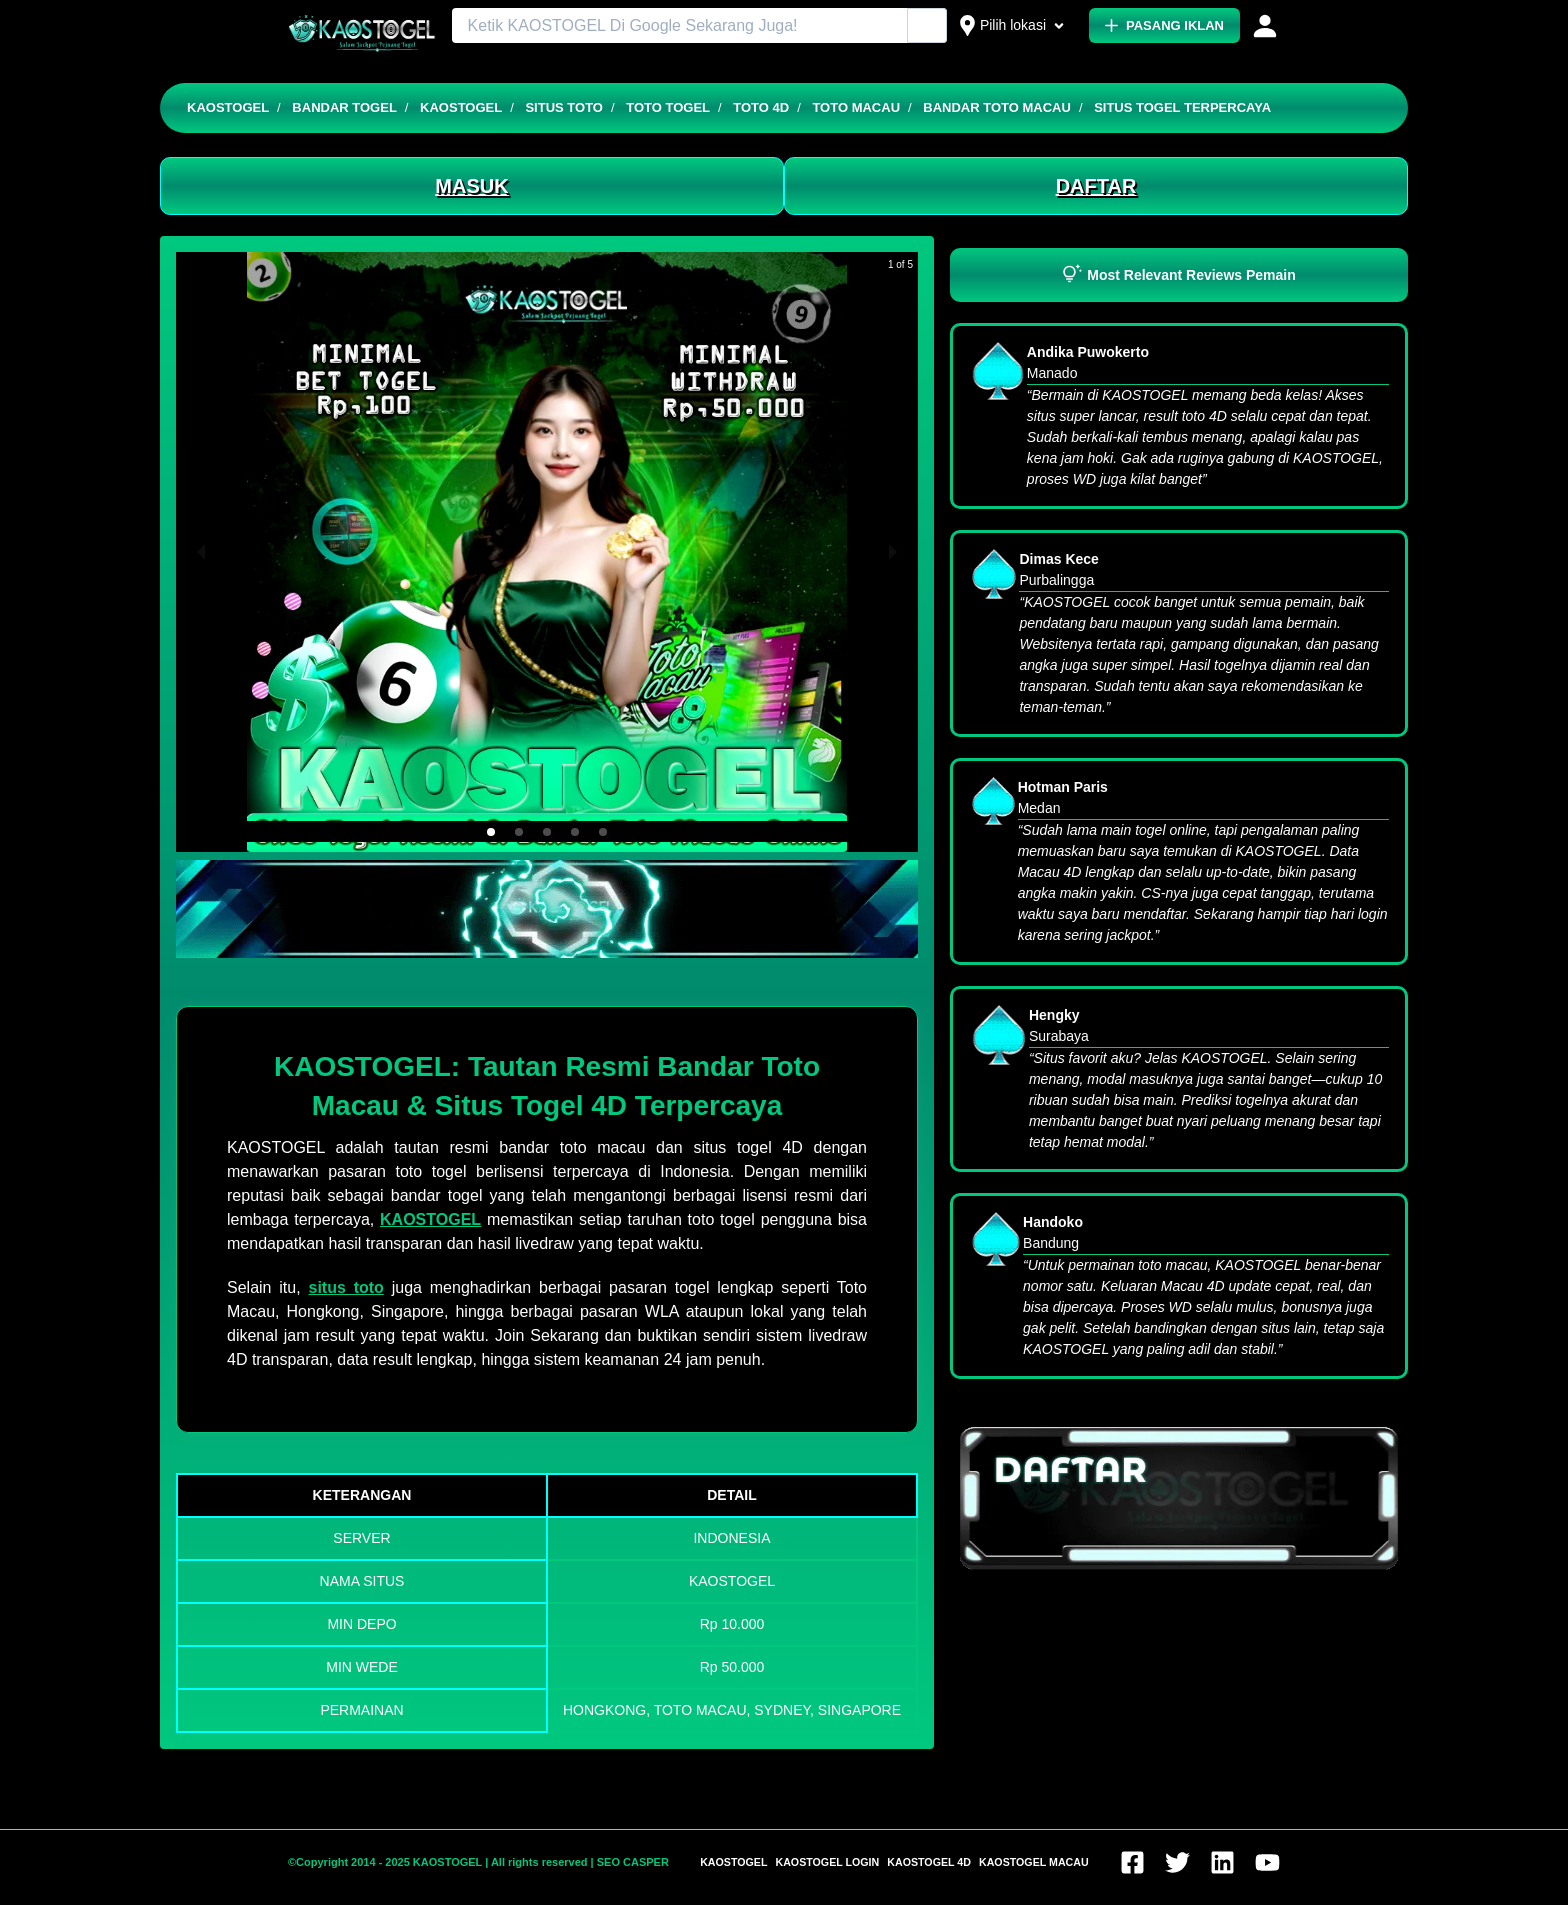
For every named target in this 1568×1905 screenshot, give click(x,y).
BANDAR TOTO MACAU (997, 107)
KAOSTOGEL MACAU (1034, 1862)
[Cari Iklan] (928, 26)
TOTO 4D (761, 107)
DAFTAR (1096, 186)
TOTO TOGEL (668, 107)
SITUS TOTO (564, 107)
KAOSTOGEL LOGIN (827, 1862)
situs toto (345, 1287)
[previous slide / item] (201, 552)
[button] (491, 832)
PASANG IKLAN (1164, 25)
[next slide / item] (893, 552)
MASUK (471, 186)
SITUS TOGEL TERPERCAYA (1182, 107)
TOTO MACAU (856, 107)
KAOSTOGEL (228, 107)
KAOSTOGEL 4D (929, 1862)
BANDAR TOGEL (344, 107)
